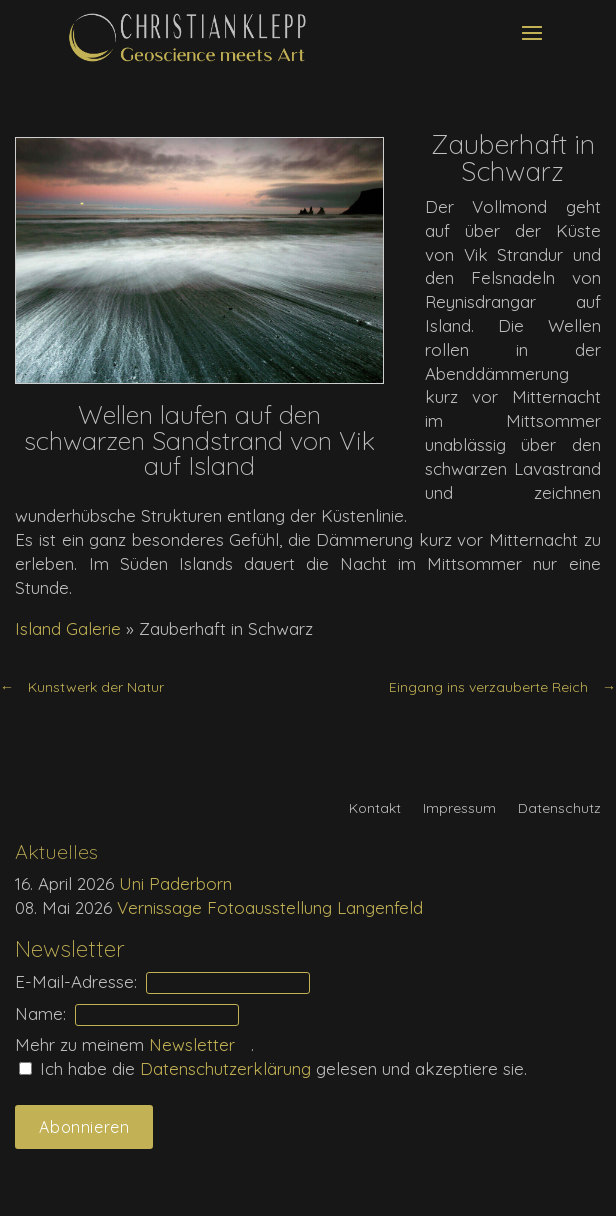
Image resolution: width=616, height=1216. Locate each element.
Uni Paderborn (175, 883)
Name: (40, 1013)
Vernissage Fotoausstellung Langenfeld (270, 907)
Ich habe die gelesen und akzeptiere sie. (273, 1068)
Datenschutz (559, 809)
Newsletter (199, 1044)
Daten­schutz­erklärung (228, 1068)
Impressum (459, 809)
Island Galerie (68, 628)
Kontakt (375, 809)
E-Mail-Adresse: (76, 981)
